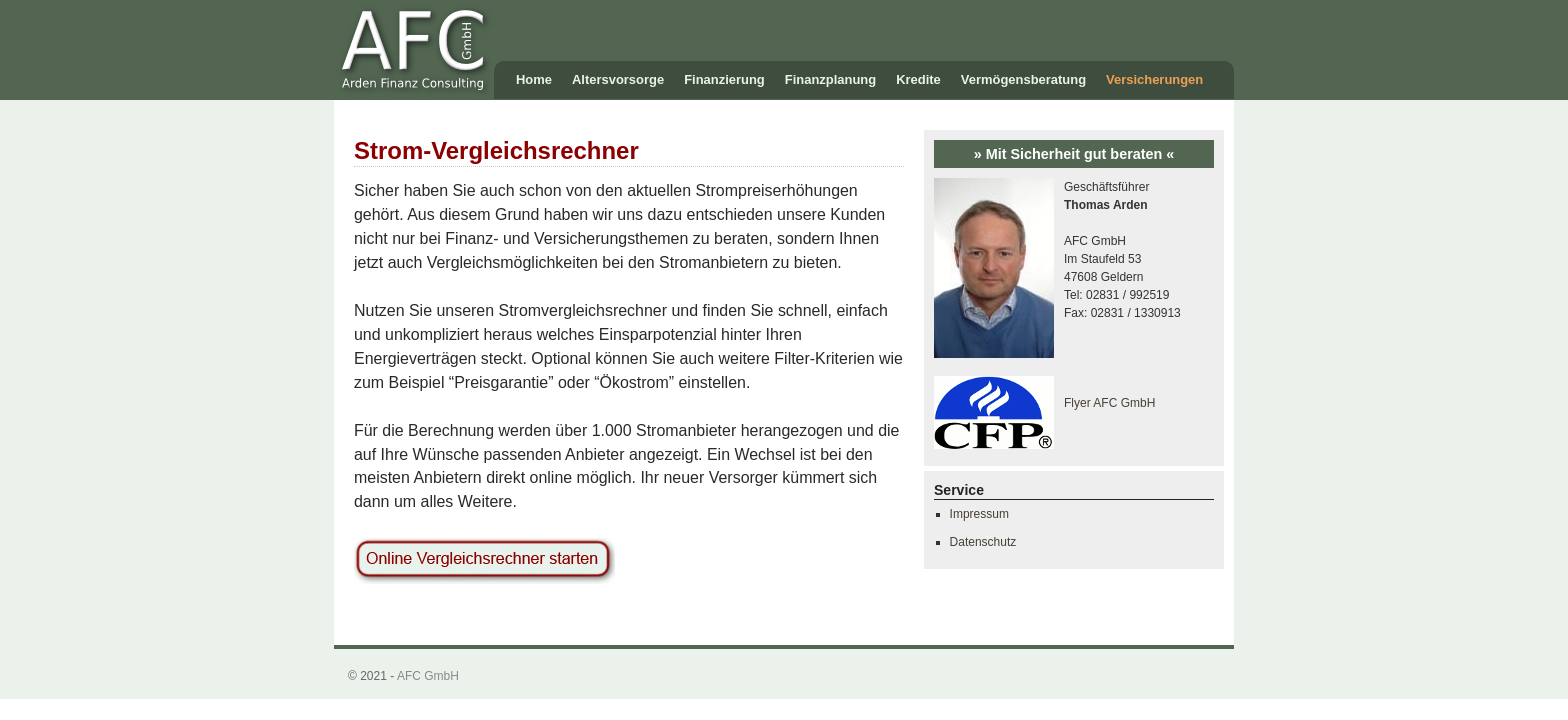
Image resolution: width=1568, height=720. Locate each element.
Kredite (918, 79)
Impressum (979, 514)
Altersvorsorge (618, 79)
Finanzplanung (830, 79)
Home (534, 79)
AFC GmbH (428, 676)
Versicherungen (1154, 79)
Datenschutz (983, 542)
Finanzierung (724, 79)
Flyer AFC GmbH (1109, 403)
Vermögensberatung (1023, 79)
